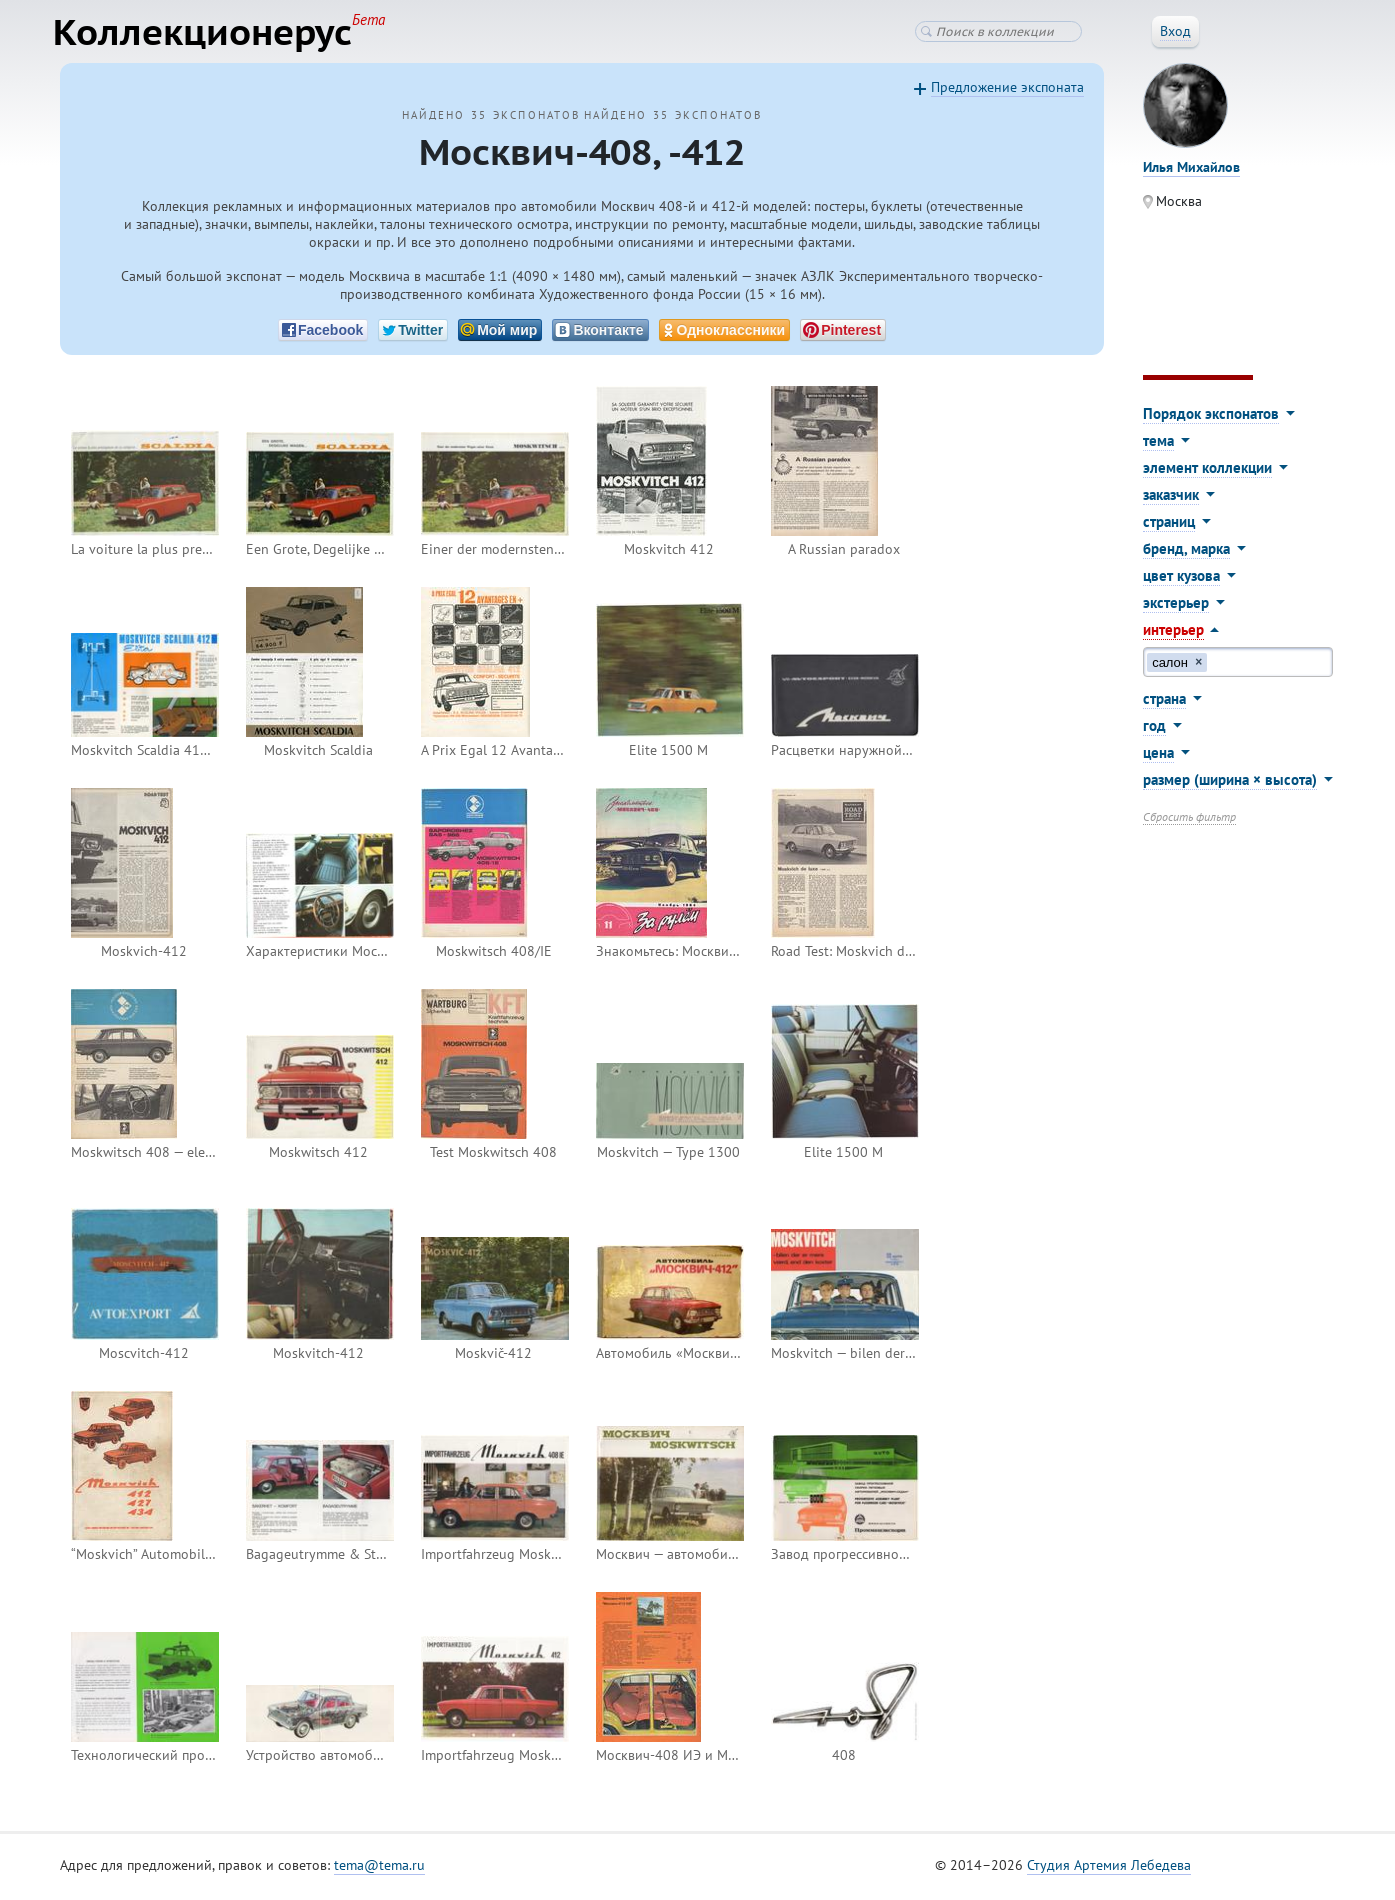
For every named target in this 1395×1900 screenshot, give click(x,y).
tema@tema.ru (379, 1869)
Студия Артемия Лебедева (1109, 1869)
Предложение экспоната (1007, 91)
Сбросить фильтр (1189, 820)
